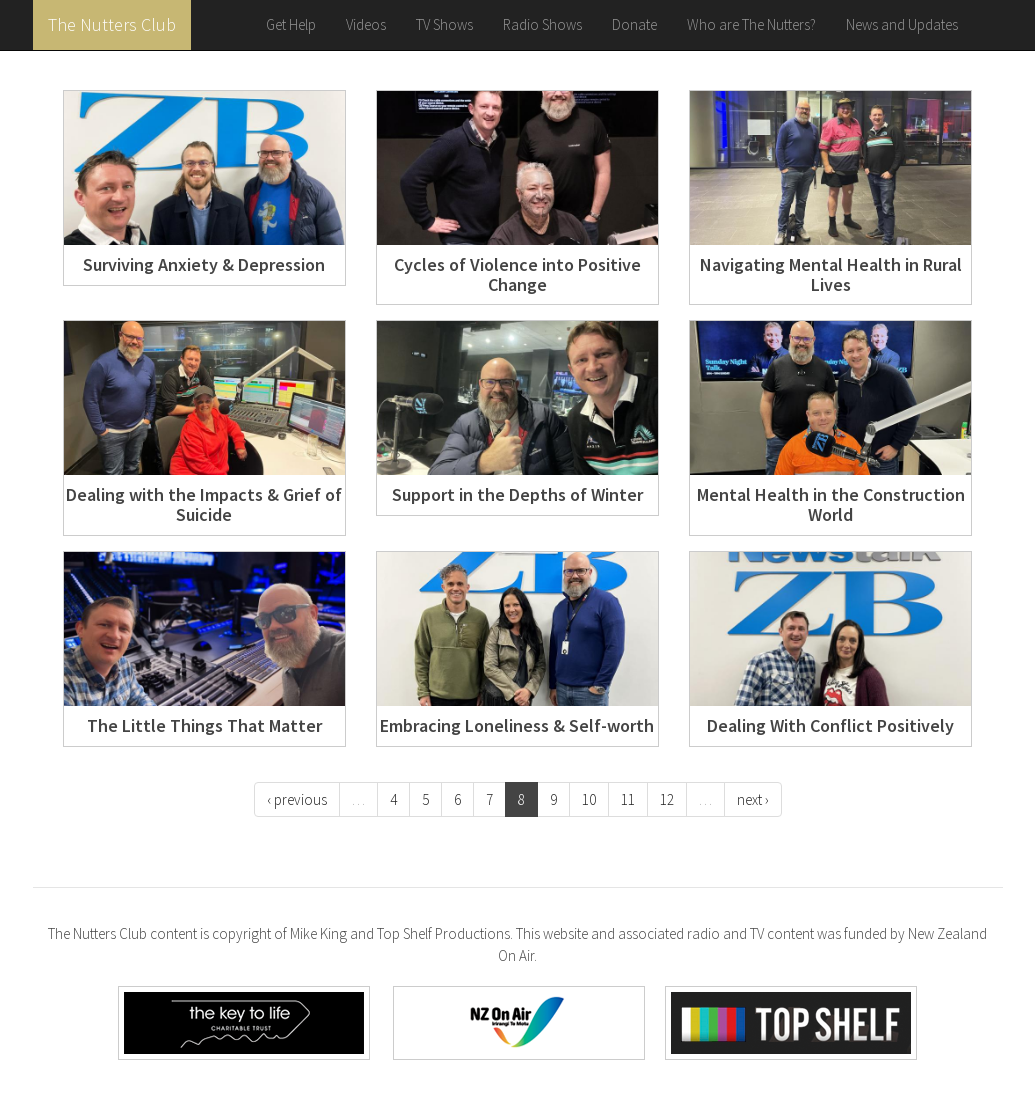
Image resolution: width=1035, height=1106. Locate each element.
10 (589, 799)
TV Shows (444, 24)
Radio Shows (542, 24)
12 (667, 799)
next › (753, 799)
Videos (366, 24)
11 (628, 799)
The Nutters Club (112, 24)
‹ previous (297, 799)
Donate (634, 24)
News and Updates (902, 24)
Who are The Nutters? (751, 24)
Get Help (291, 24)
